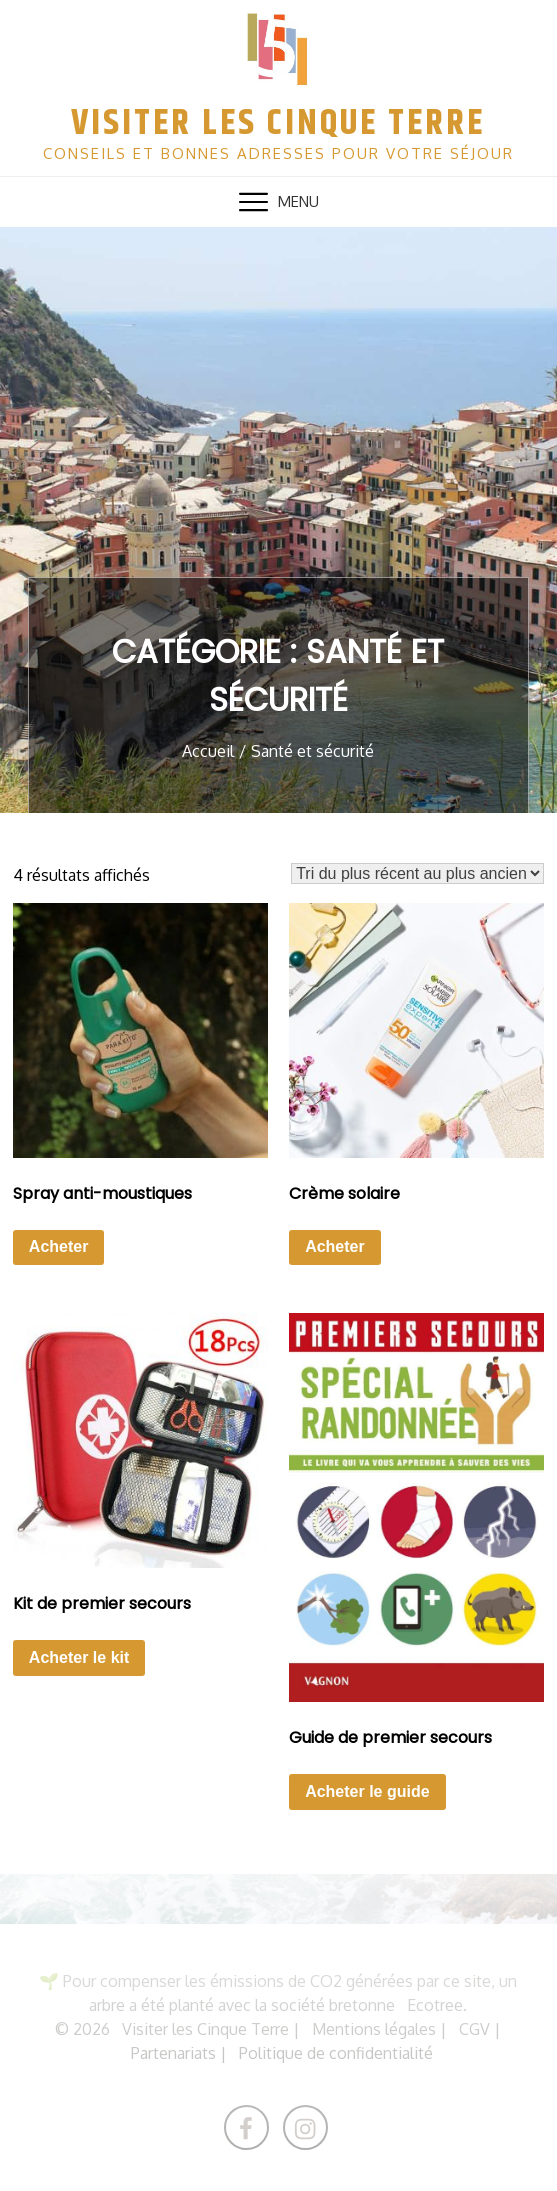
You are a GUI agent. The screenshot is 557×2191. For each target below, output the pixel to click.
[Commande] (417, 873)
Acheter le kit (79, 1657)
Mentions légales (374, 2029)
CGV (474, 2029)
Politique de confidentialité (336, 2053)
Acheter (59, 1246)
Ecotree (435, 2005)
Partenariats (173, 2053)
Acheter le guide (367, 1791)
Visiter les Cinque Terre (278, 123)
